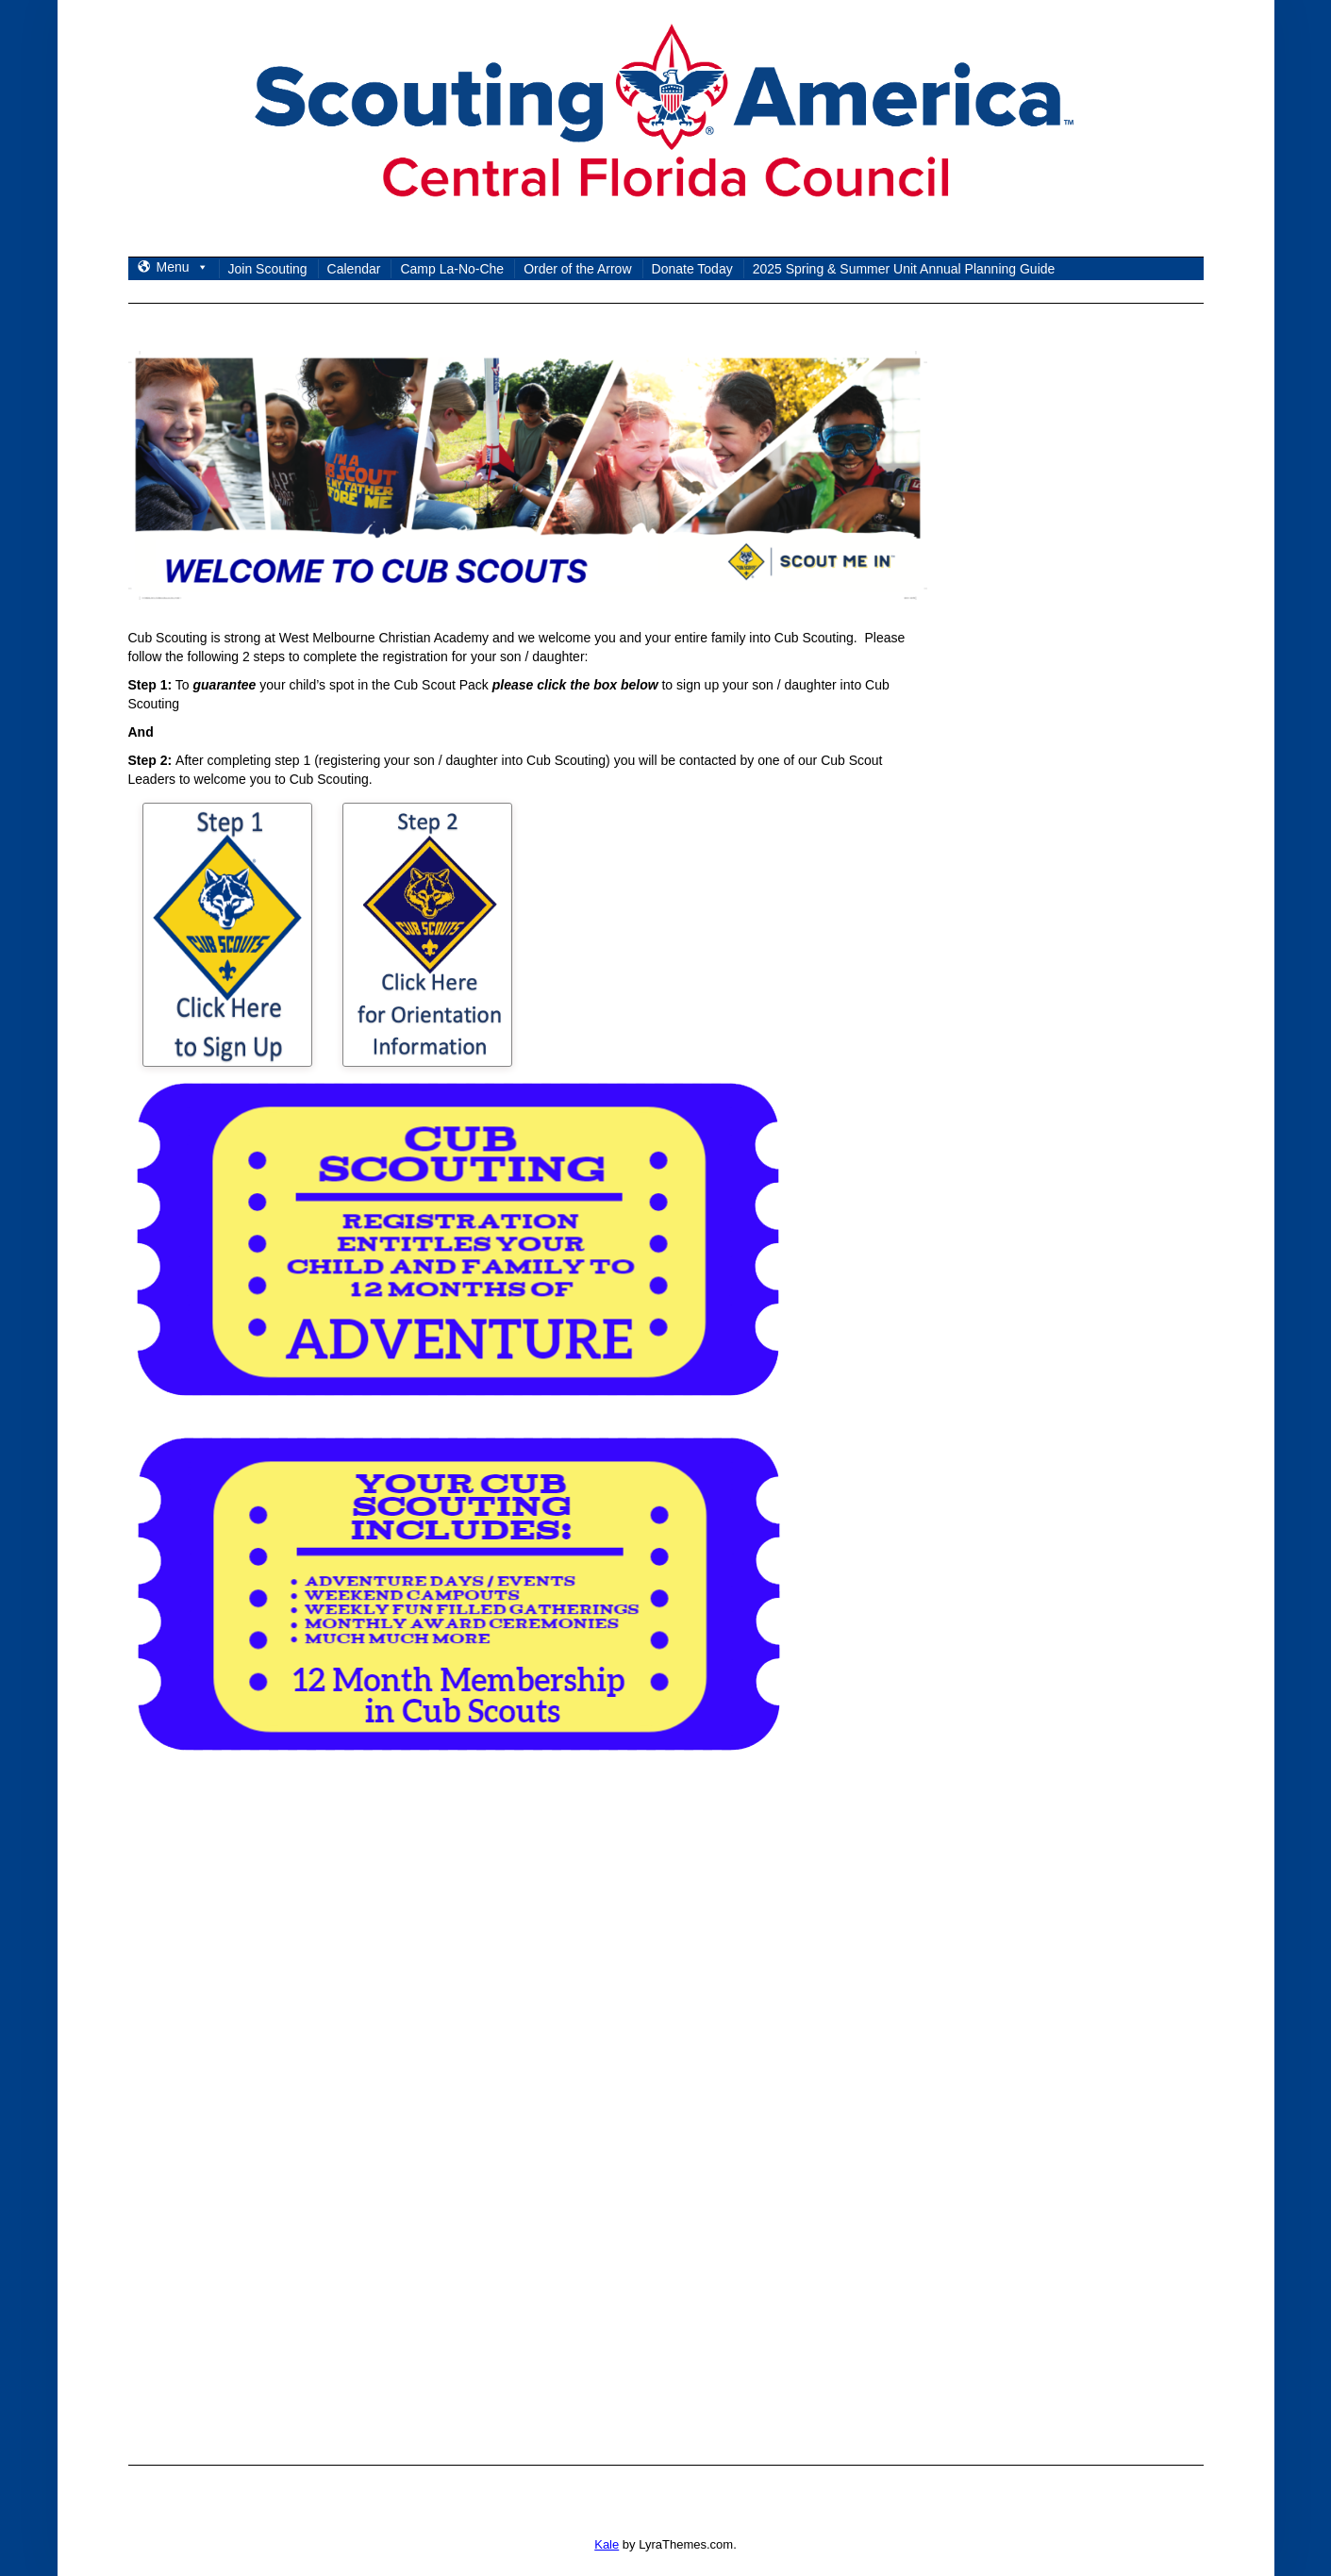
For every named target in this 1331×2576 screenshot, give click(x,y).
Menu (182, 267)
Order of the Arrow (577, 268)
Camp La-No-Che (452, 268)
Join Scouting (268, 268)
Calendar (354, 268)
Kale (606, 2544)
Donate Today (692, 268)
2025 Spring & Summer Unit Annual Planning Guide (904, 268)
